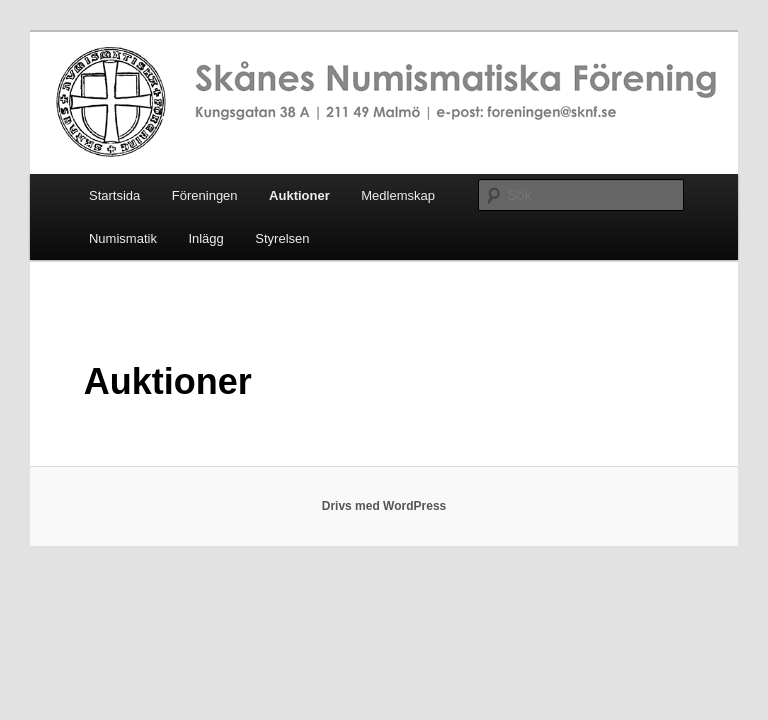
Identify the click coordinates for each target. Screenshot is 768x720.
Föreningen (205, 195)
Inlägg (205, 238)
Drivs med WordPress (384, 506)
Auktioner (299, 195)
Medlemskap (398, 195)
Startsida (114, 195)
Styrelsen (282, 238)
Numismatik (123, 238)
